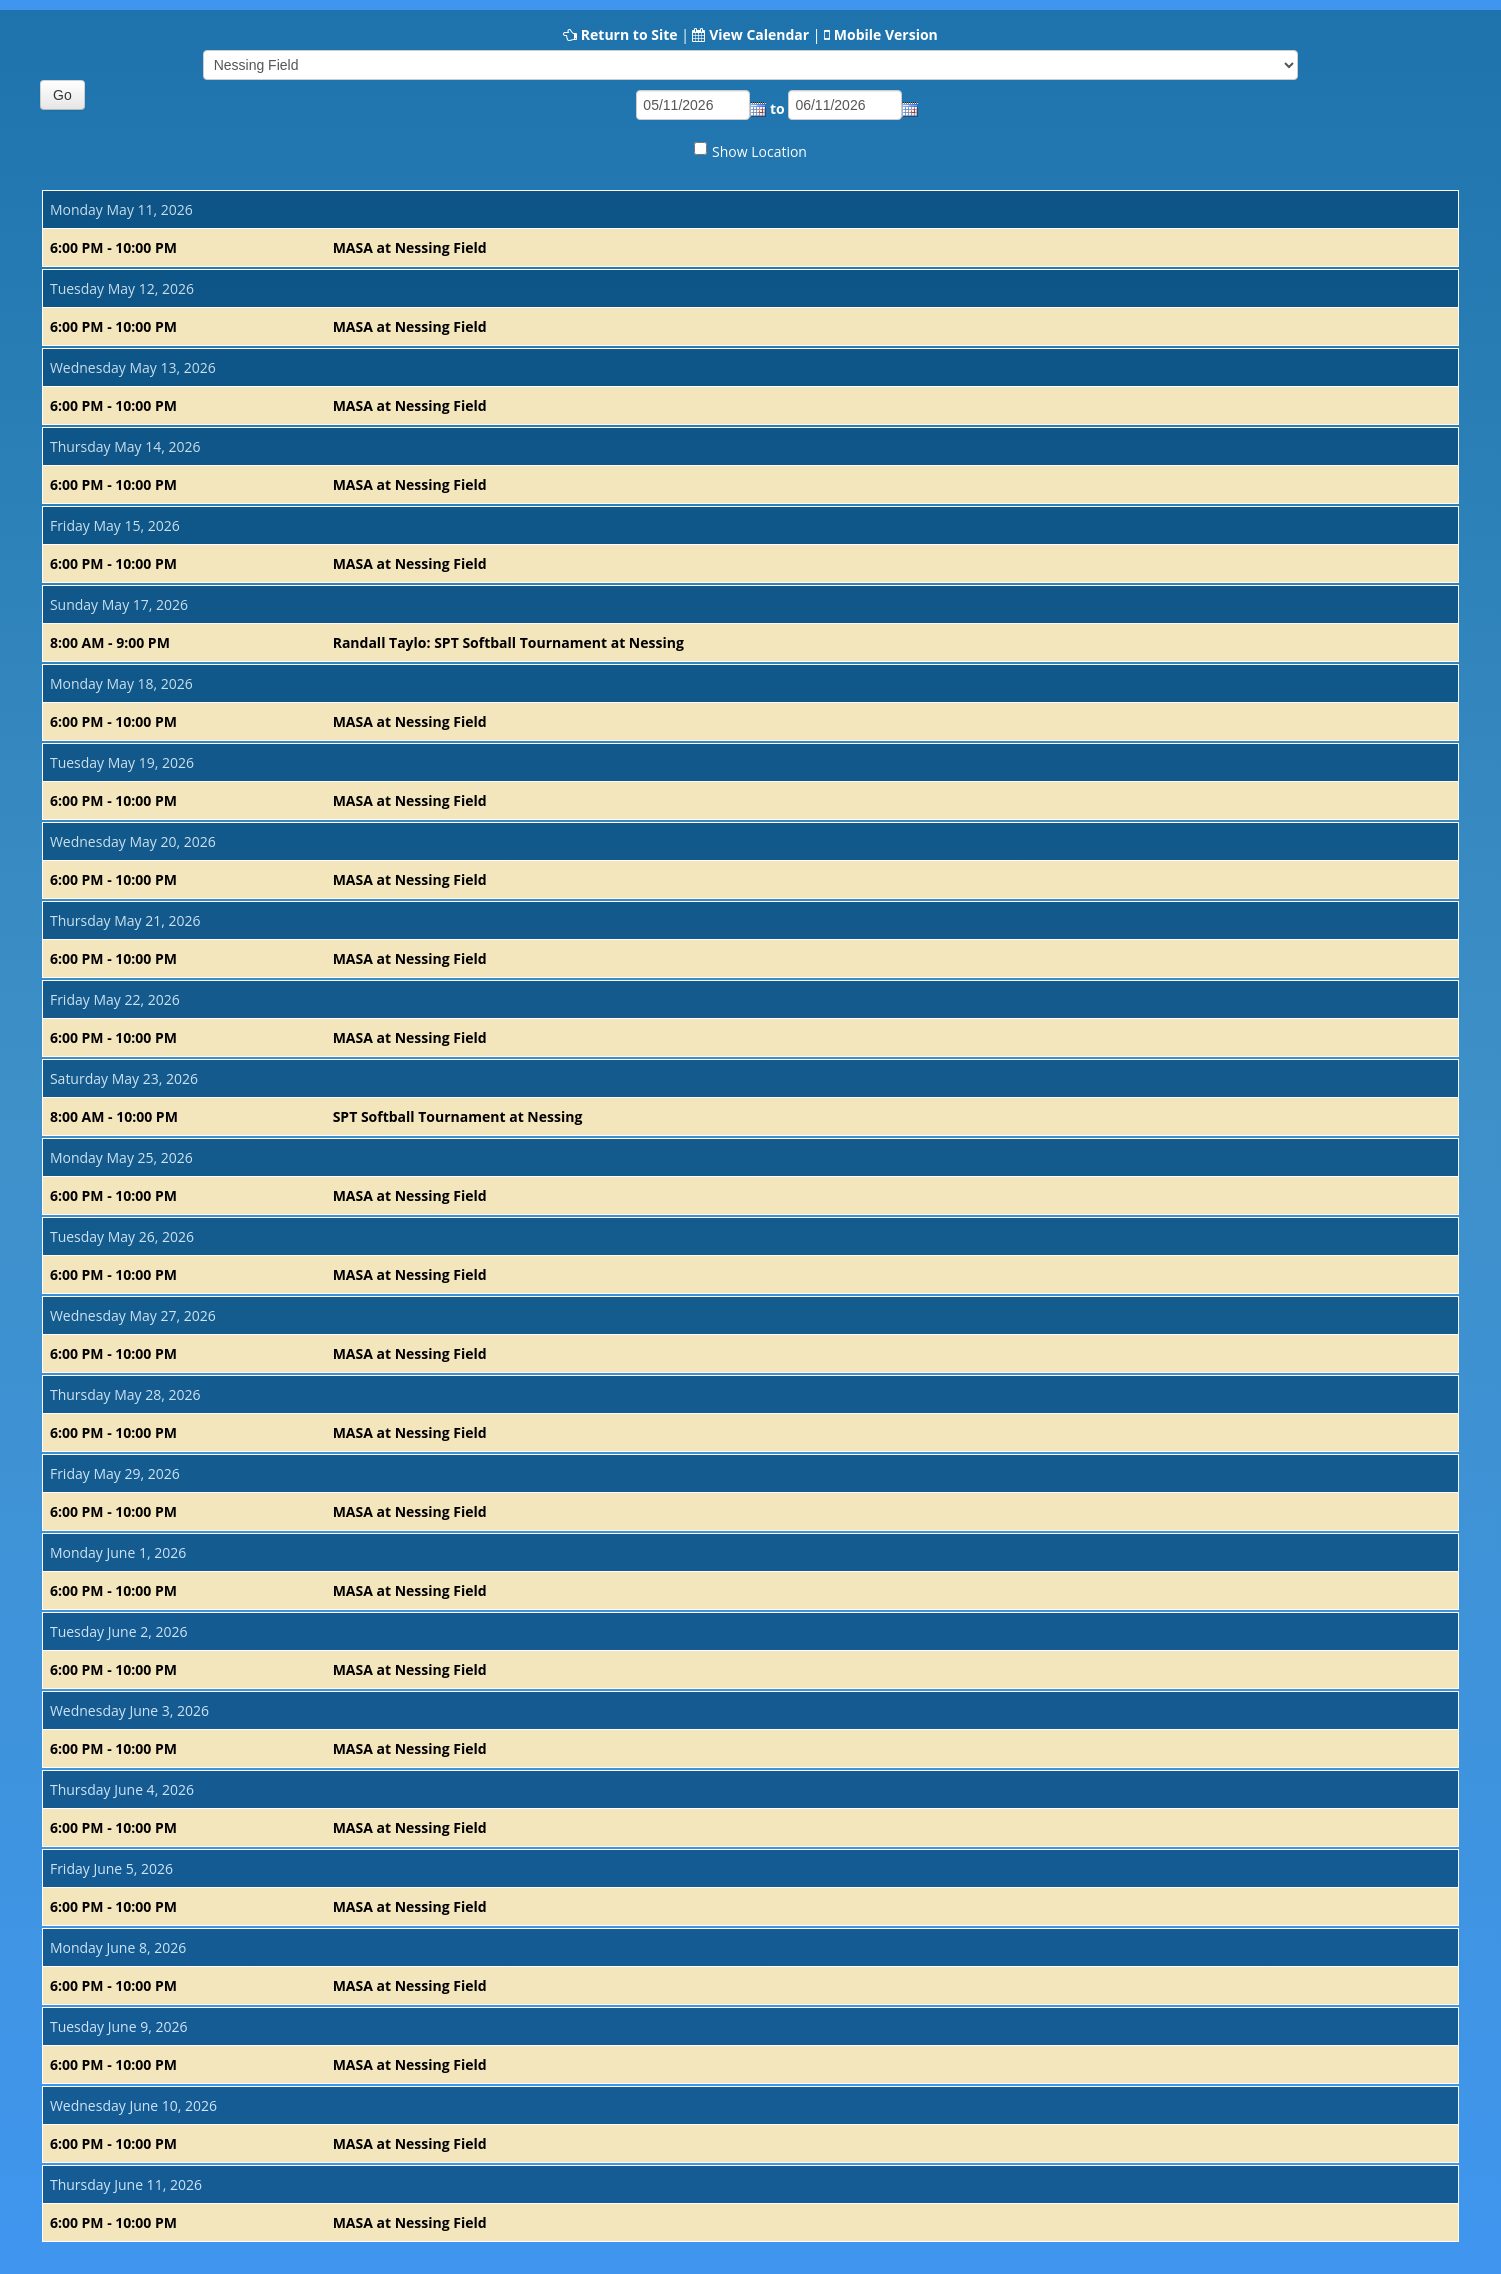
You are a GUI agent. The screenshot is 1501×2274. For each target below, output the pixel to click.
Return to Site (629, 34)
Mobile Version (886, 34)
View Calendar (759, 34)
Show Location (759, 151)
